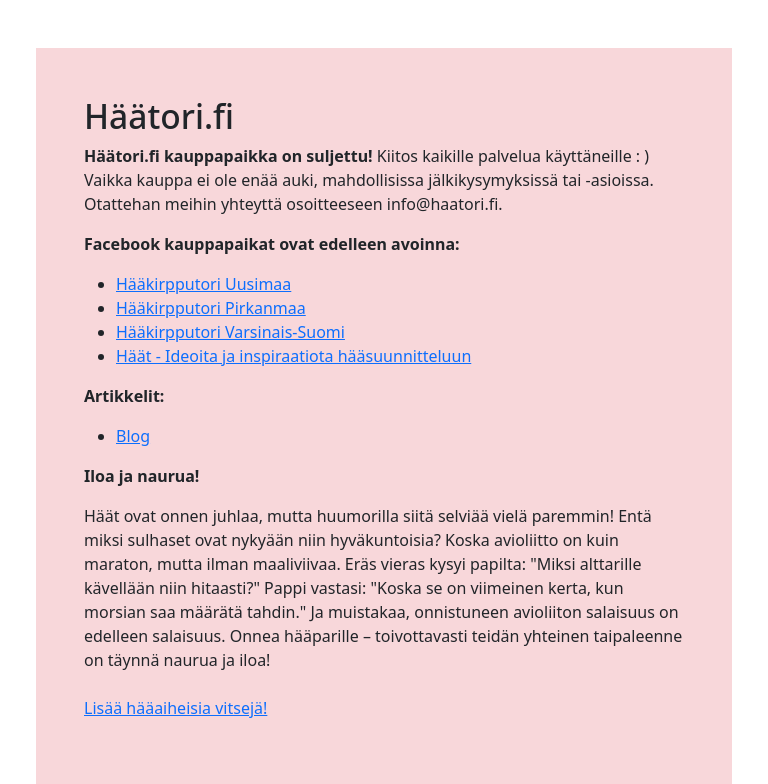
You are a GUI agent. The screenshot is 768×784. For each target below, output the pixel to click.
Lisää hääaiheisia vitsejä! (175, 708)
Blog (133, 436)
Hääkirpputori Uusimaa (203, 284)
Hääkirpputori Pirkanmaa (211, 308)
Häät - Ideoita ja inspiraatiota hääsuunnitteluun (293, 356)
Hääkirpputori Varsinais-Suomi (230, 332)
